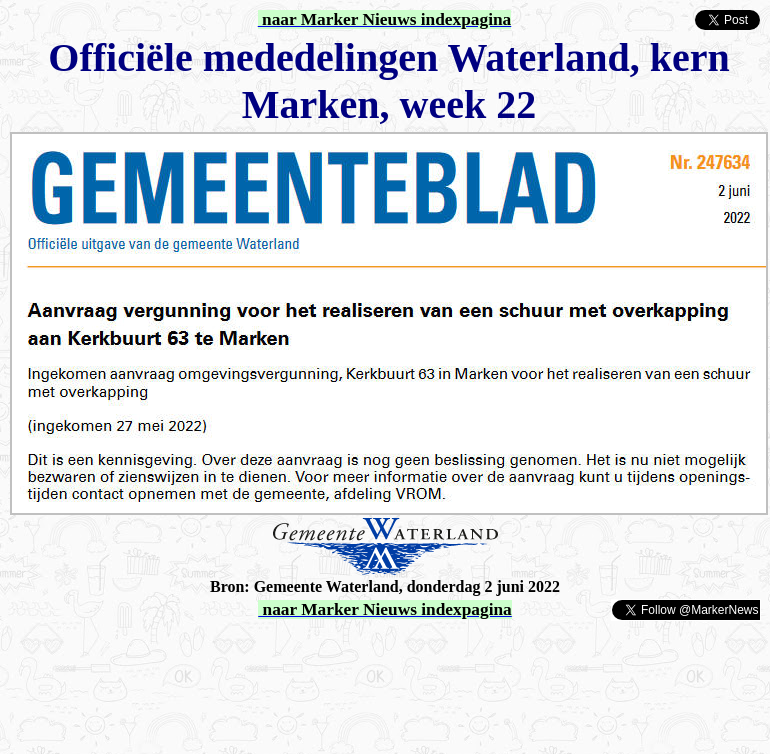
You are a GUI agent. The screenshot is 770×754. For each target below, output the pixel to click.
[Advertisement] (242, 652)
